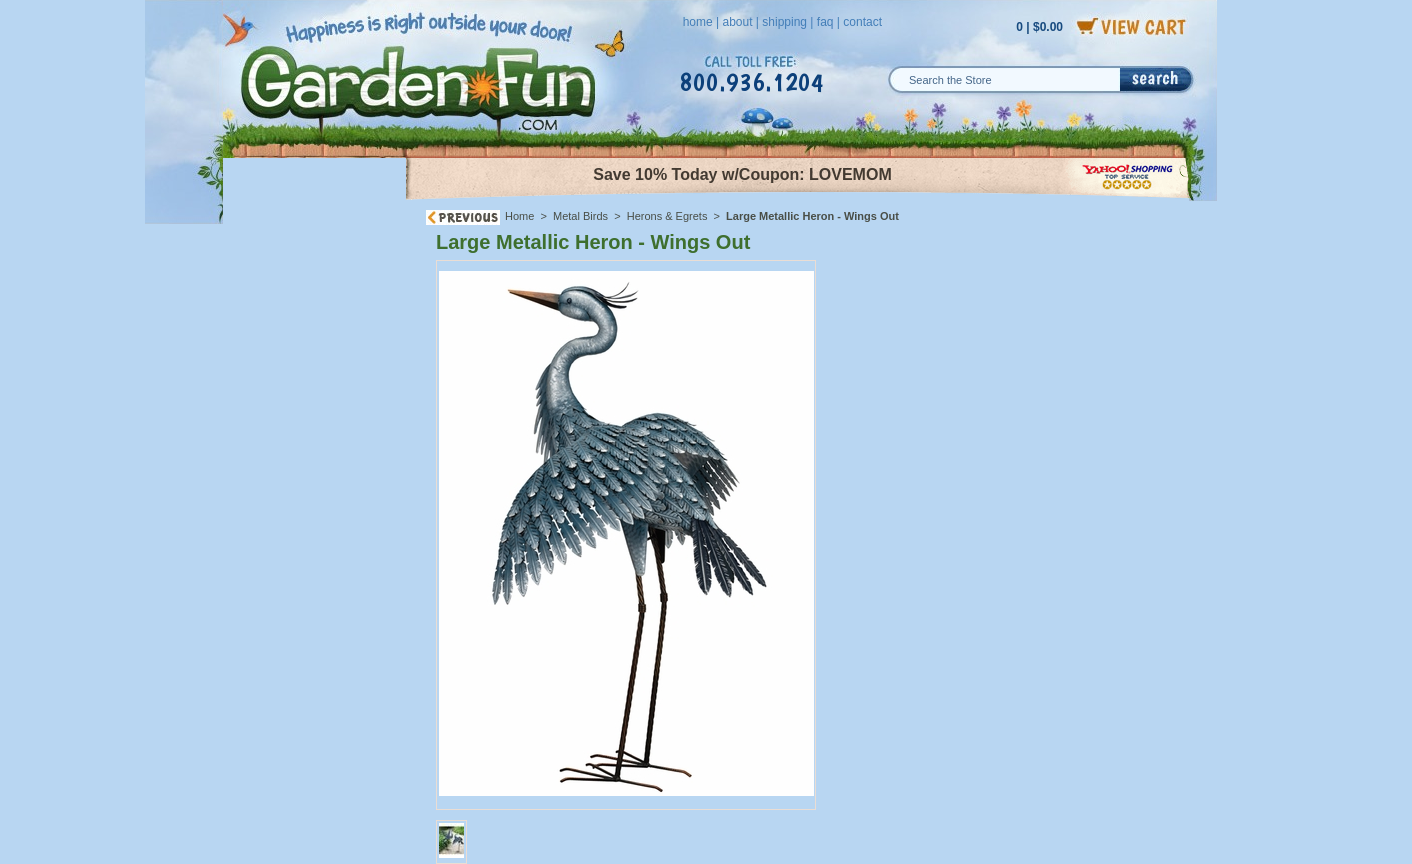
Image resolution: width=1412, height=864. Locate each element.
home (698, 22)
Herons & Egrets (667, 216)
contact (862, 22)
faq (825, 22)
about (737, 22)
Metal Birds (580, 216)
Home (519, 216)
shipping (784, 22)
